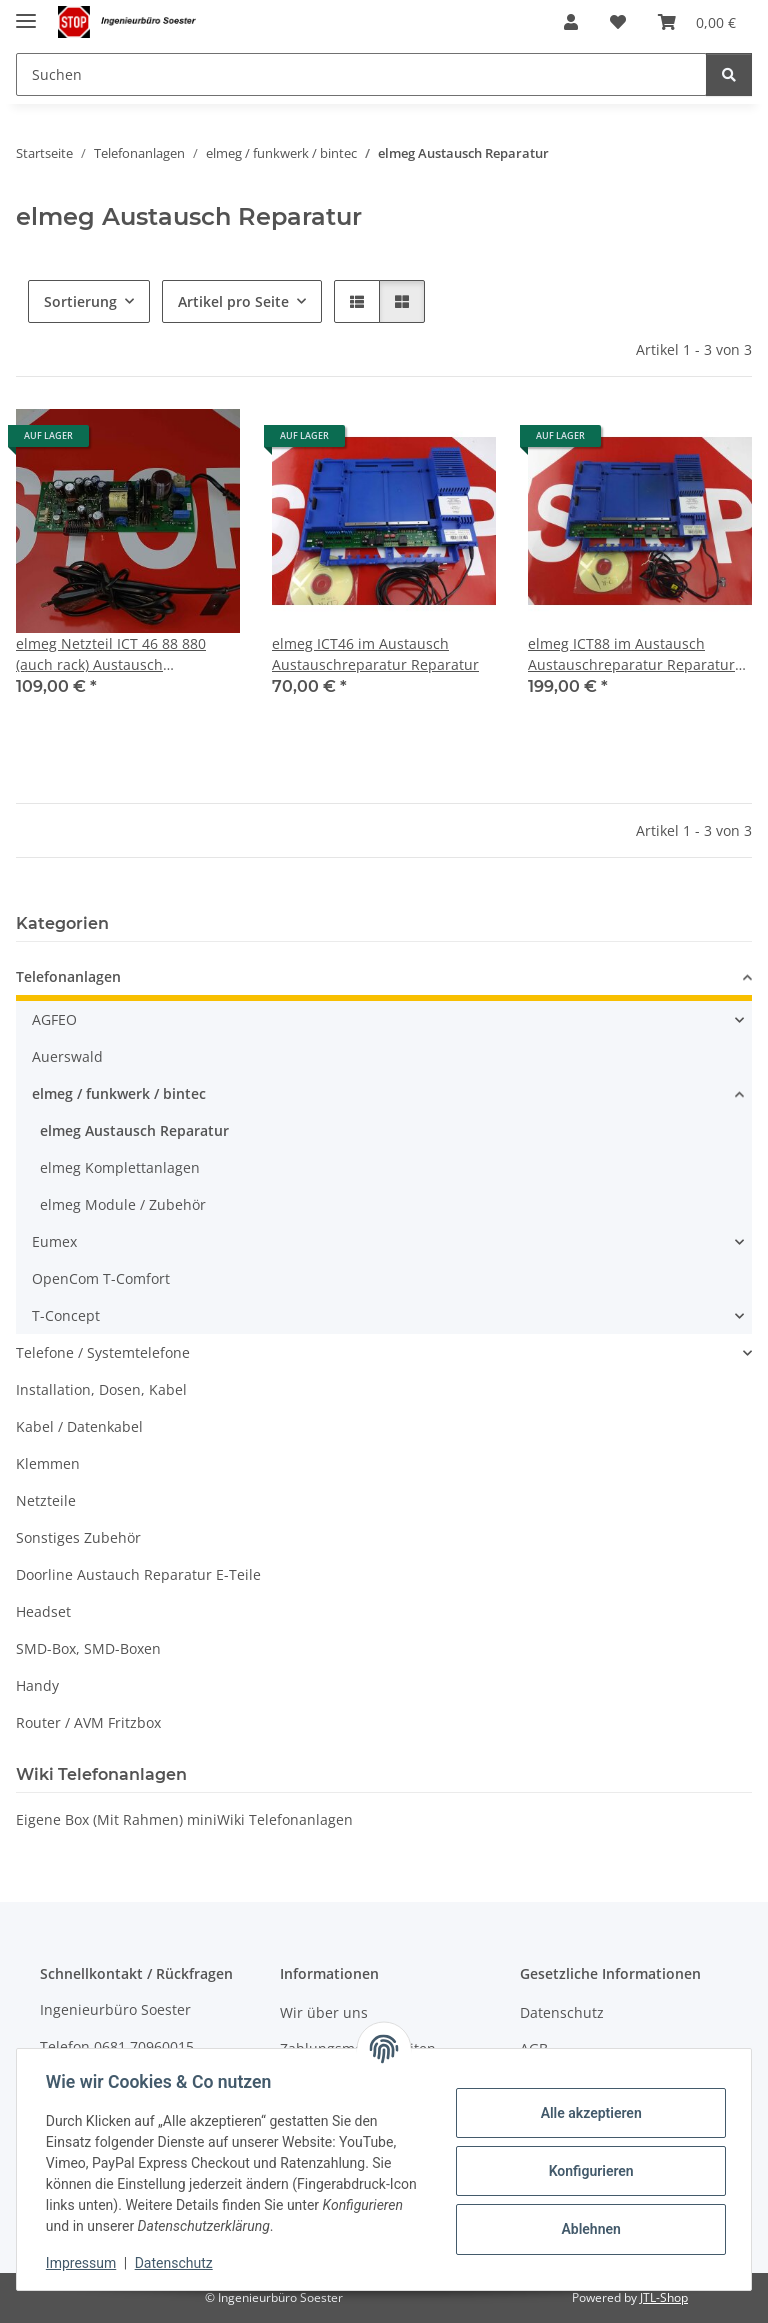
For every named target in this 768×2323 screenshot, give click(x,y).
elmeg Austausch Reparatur (134, 1130)
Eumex (54, 1241)
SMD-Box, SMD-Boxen (88, 1648)
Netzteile (46, 1500)
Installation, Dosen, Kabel (101, 1389)
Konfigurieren (587, 2171)
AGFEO (54, 1019)
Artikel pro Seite (233, 301)
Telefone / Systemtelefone (103, 1352)
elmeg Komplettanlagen (120, 1167)
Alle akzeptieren (587, 2113)
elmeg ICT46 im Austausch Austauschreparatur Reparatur (375, 654)
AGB (534, 2048)
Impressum (84, 2263)
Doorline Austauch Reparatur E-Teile (138, 1574)
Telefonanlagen (68, 976)
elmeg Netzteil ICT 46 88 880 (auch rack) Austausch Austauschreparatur (111, 654)
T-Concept (66, 1315)
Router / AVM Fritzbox (88, 1722)
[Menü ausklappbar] (26, 12)
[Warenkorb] (697, 22)
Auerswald (67, 1056)
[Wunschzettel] (618, 22)
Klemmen (48, 1463)
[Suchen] (361, 74)
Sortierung (80, 301)
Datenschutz (177, 2263)
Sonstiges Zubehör (78, 1537)
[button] (571, 22)
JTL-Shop (664, 2297)
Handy (37, 1685)
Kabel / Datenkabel (79, 1426)
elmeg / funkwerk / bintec (119, 1093)
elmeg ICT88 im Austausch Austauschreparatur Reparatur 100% (631, 654)
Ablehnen (587, 2229)
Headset (43, 1611)
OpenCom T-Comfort (101, 1278)
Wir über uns (324, 2012)
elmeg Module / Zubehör (123, 1204)
